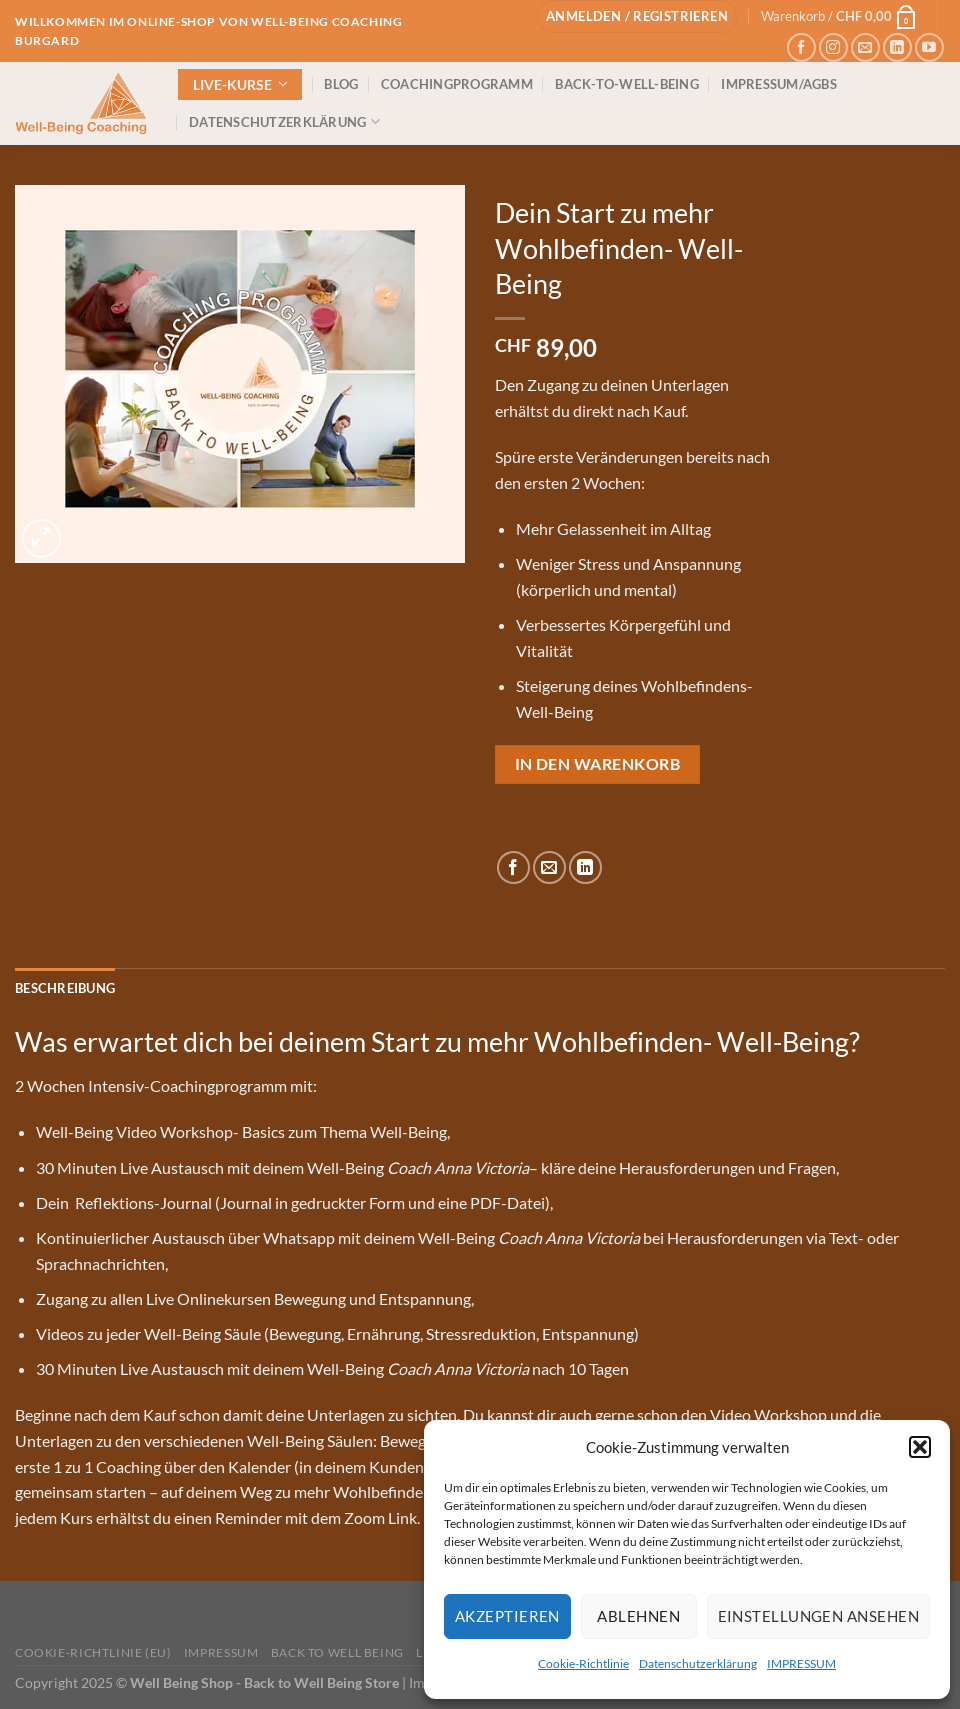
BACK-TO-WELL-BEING (627, 84)
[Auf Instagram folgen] (833, 47)
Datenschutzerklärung (698, 1663)
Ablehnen (638, 1616)
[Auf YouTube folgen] (929, 47)
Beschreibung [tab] (65, 988)
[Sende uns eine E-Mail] (865, 47)
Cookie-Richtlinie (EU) (93, 1652)
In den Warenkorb (597, 764)
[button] (920, 1447)
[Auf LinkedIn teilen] (585, 867)
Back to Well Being (337, 1652)
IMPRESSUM (801, 1663)
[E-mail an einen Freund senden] (549, 867)
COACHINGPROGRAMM (457, 84)
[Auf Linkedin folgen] (897, 47)
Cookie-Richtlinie (583, 1663)
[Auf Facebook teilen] (513, 867)
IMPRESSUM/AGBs (779, 84)
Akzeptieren (507, 1616)
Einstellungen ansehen (818, 1616)
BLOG (341, 84)
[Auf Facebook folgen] (801, 47)
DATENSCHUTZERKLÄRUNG (284, 121)
